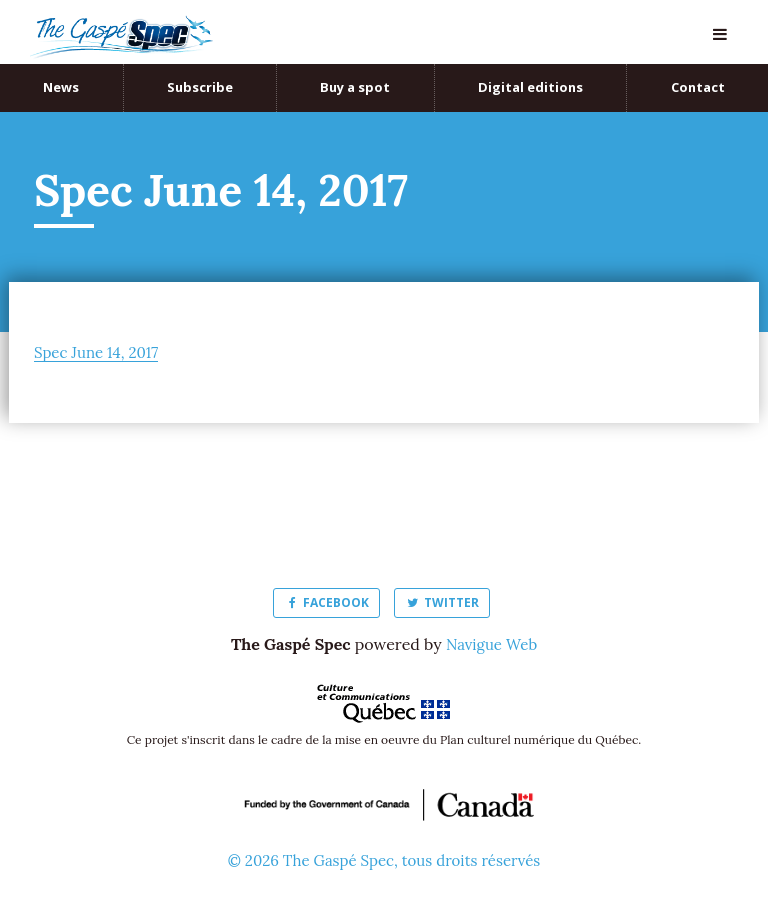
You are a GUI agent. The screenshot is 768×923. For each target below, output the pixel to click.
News (61, 87)
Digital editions (530, 87)
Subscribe (200, 87)
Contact (698, 87)
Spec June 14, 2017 (100, 352)
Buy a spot (355, 87)
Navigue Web (491, 644)
